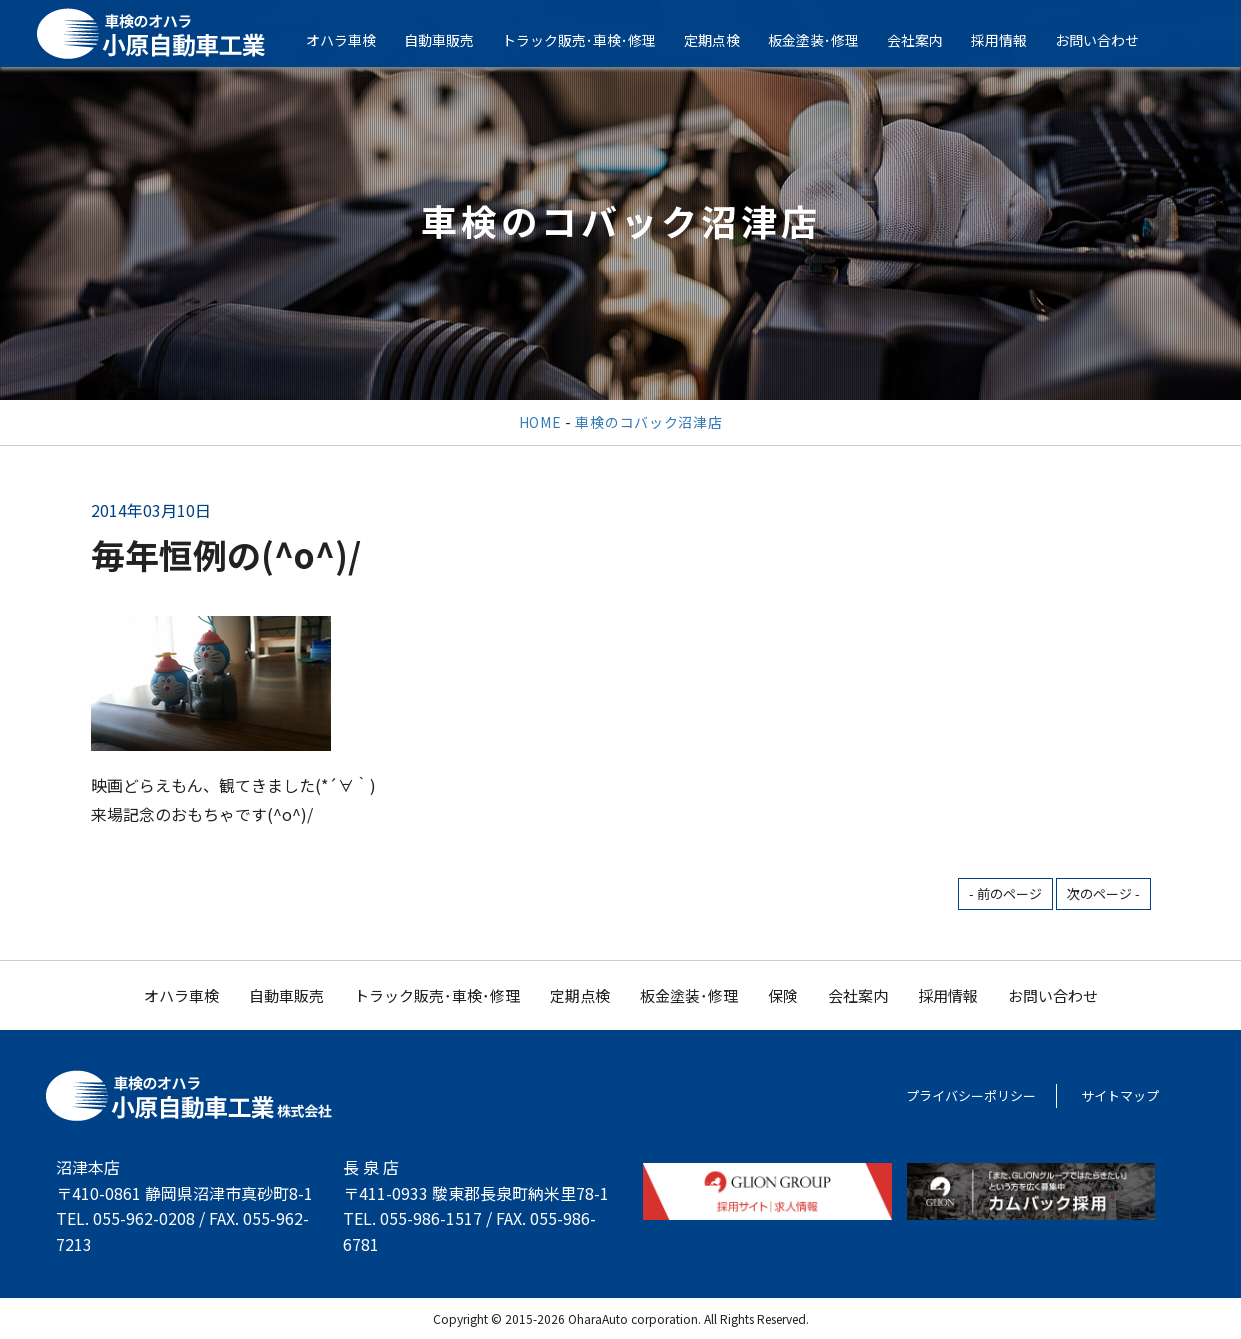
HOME (540, 422)
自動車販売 (452, 40)
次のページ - (1103, 893)
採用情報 (1012, 40)
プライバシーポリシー (971, 1095)
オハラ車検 (354, 40)
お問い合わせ (1110, 40)
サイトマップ (1120, 1095)
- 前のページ (1005, 893)
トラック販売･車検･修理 (592, 40)
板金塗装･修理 (826, 40)
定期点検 (725, 40)
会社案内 (928, 40)
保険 (783, 995)
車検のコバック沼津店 (648, 422)
